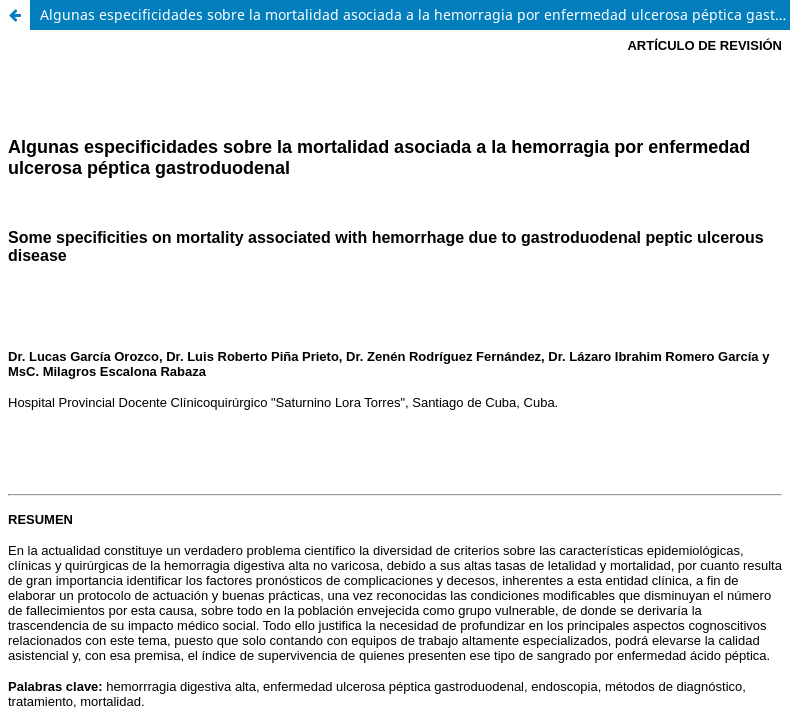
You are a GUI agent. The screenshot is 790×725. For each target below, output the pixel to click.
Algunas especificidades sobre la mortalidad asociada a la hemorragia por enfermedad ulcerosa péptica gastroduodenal (415, 14)
